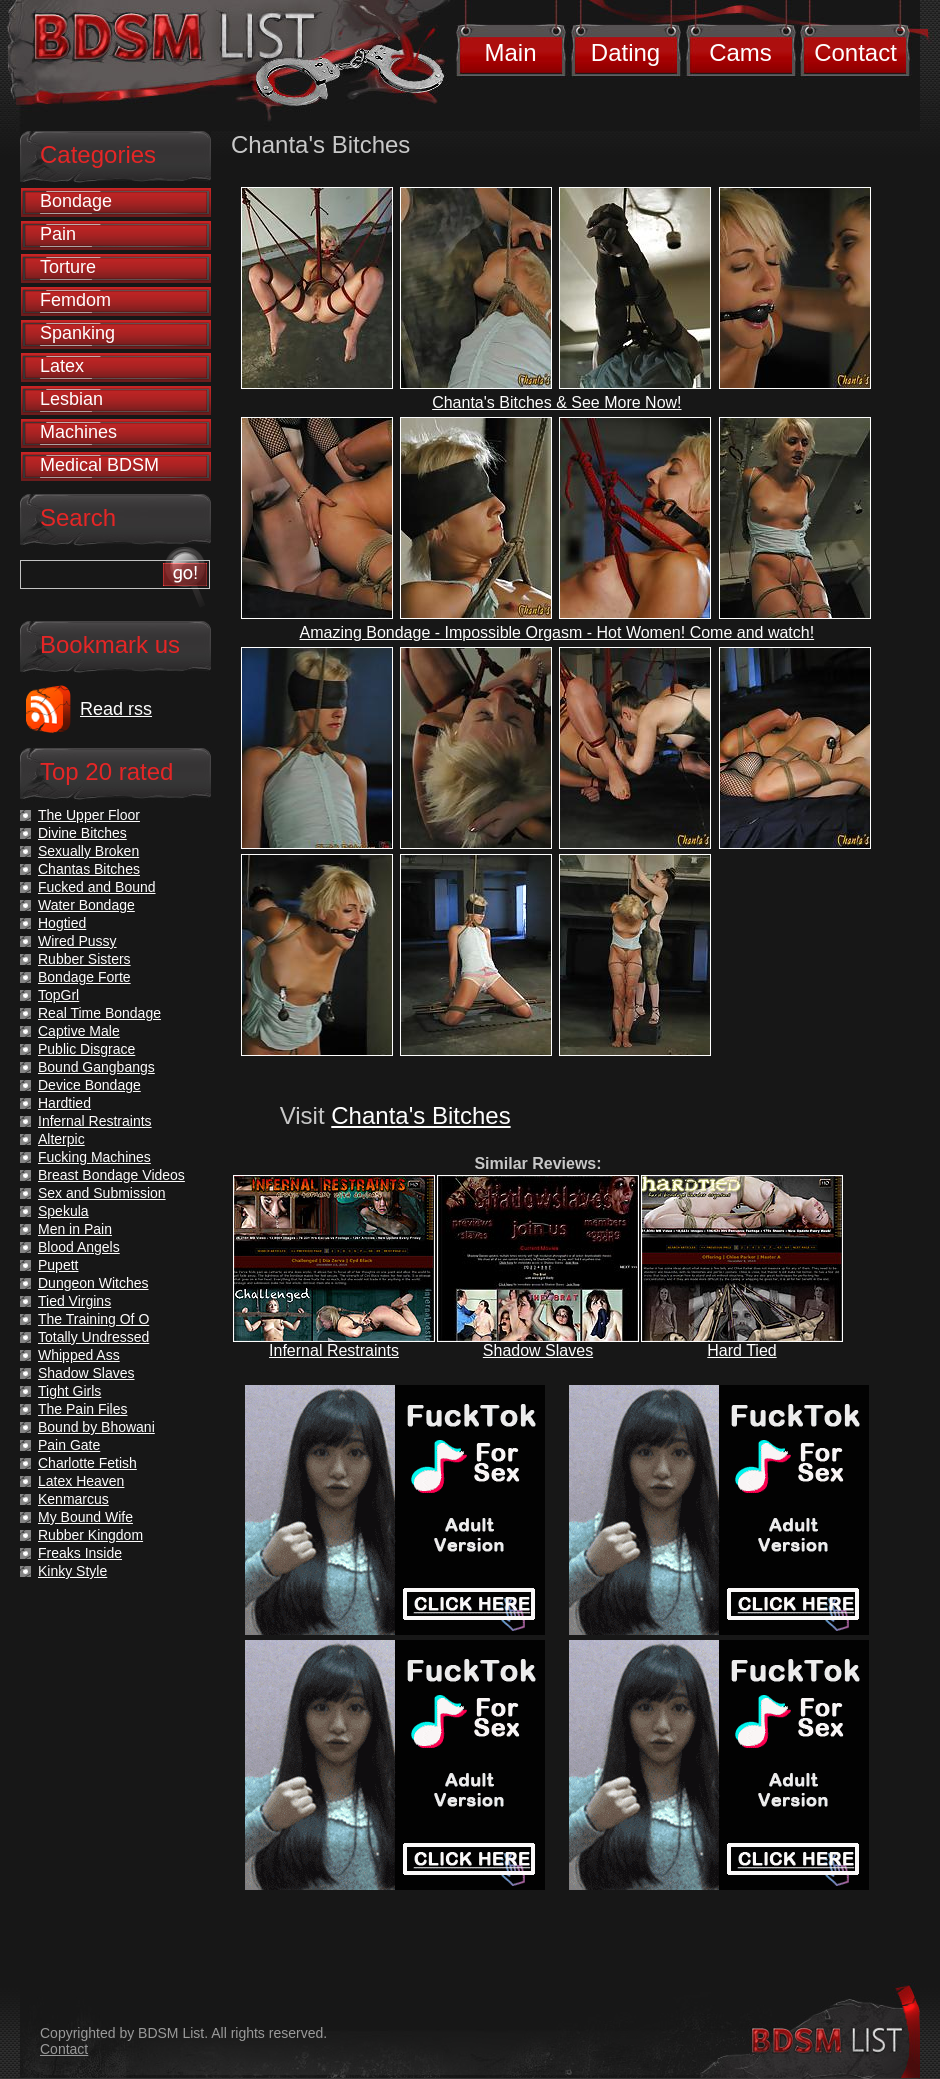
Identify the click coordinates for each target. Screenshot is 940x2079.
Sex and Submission (102, 1193)
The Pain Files (82, 1409)
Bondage (76, 201)
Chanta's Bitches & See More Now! (556, 402)
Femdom (75, 300)
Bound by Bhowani (96, 1427)
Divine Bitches (82, 833)
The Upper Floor (89, 815)
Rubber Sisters (84, 959)
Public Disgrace (86, 1049)
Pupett (58, 1265)
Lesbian (71, 399)
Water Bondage (86, 905)
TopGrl (58, 995)
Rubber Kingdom (90, 1535)
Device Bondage (89, 1085)
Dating (625, 52)
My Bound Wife (85, 1517)
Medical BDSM (99, 465)
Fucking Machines (94, 1157)
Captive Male (79, 1031)
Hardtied (64, 1103)
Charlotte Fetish (87, 1463)
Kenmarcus (73, 1499)
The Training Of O (93, 1319)
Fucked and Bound (97, 887)
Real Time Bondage (99, 1013)
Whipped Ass (79, 1355)
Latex (62, 366)
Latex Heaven (81, 1481)
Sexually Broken (88, 851)
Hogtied (62, 923)
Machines (78, 432)
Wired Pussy (77, 941)
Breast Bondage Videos (111, 1175)
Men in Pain (75, 1229)
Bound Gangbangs (96, 1067)
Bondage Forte (84, 977)
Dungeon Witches (93, 1283)
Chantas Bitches (89, 869)
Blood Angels (79, 1247)
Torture (68, 267)
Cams (740, 52)
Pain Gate (69, 1445)
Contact (855, 52)
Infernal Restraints (334, 1350)
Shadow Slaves (538, 1350)
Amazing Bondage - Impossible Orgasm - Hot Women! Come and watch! (557, 632)
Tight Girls (69, 1391)
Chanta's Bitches (420, 1115)
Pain (58, 234)
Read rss (116, 709)
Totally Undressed (93, 1337)
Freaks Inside (80, 1553)
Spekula (63, 1211)
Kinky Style (72, 1571)
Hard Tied (741, 1350)
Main (510, 52)
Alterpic (61, 1139)
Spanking (77, 333)
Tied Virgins (74, 1301)
